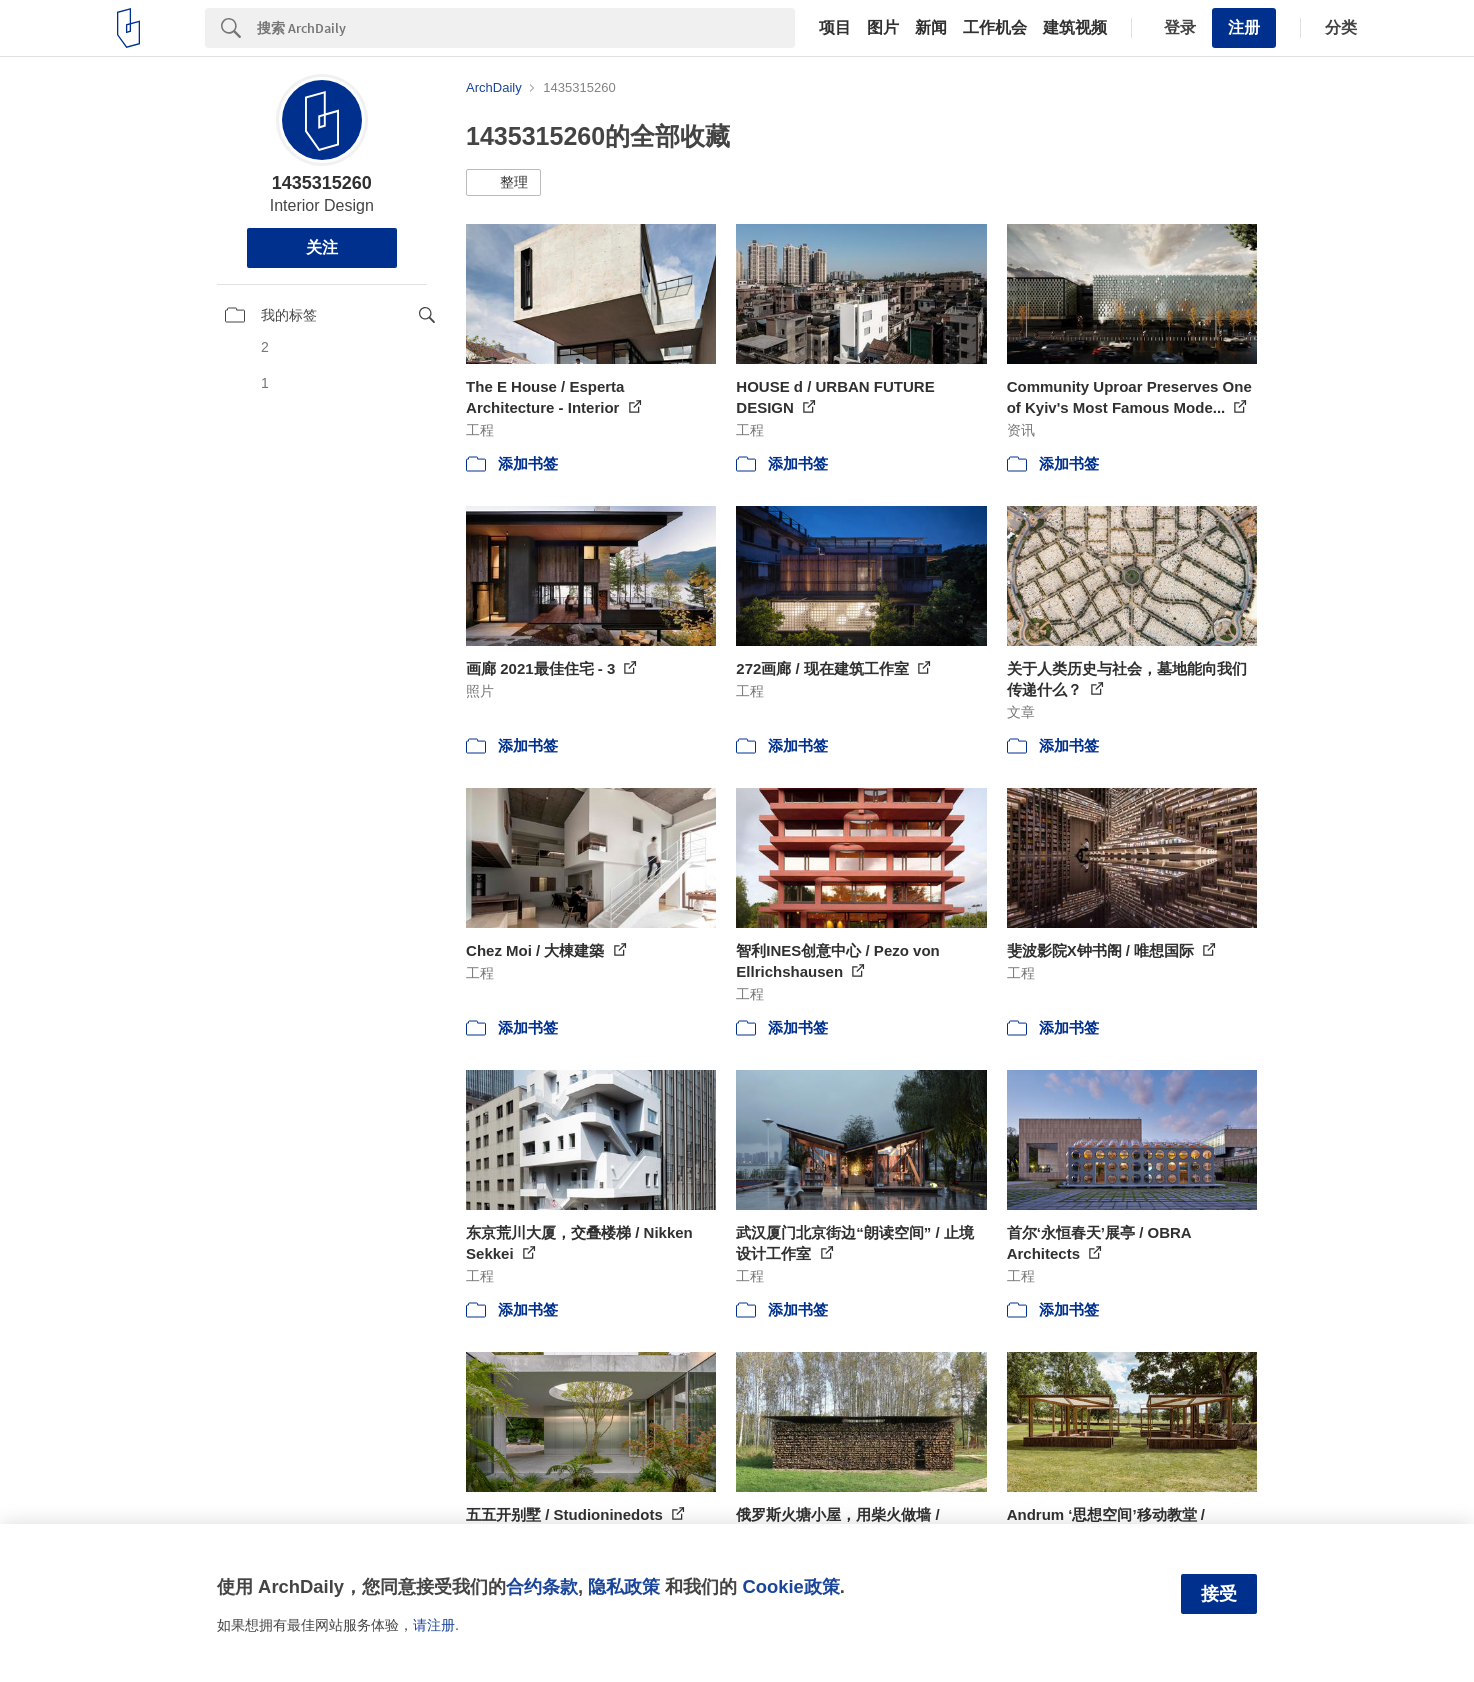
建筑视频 (1075, 28)
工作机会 (995, 28)
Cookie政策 (790, 1586)
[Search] (526, 28)
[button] (503, 183)
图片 (883, 28)
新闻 (931, 28)
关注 (322, 247)
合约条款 (542, 1586)
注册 (1244, 27)
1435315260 (322, 183)
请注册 (434, 1625)
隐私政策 (624, 1586)
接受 (1219, 1594)
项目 (835, 28)
